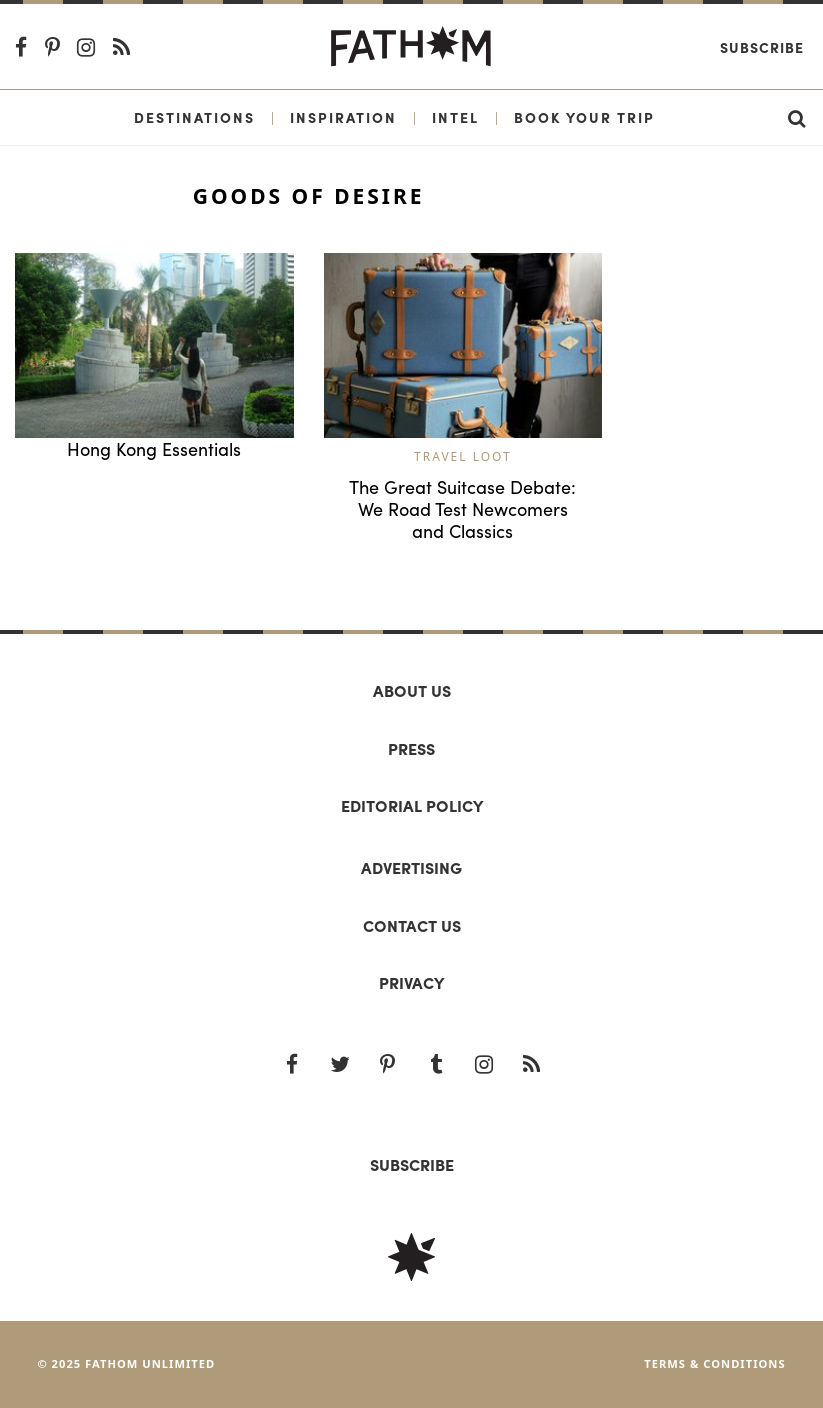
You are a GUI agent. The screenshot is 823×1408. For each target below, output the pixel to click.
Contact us (412, 925)
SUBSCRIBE (412, 1164)
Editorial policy (412, 805)
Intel (455, 117)
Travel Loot (463, 456)
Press (411, 748)
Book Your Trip (584, 117)
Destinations (194, 117)
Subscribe (762, 47)
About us (412, 690)
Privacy (411, 982)
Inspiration (343, 117)
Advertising (411, 867)
